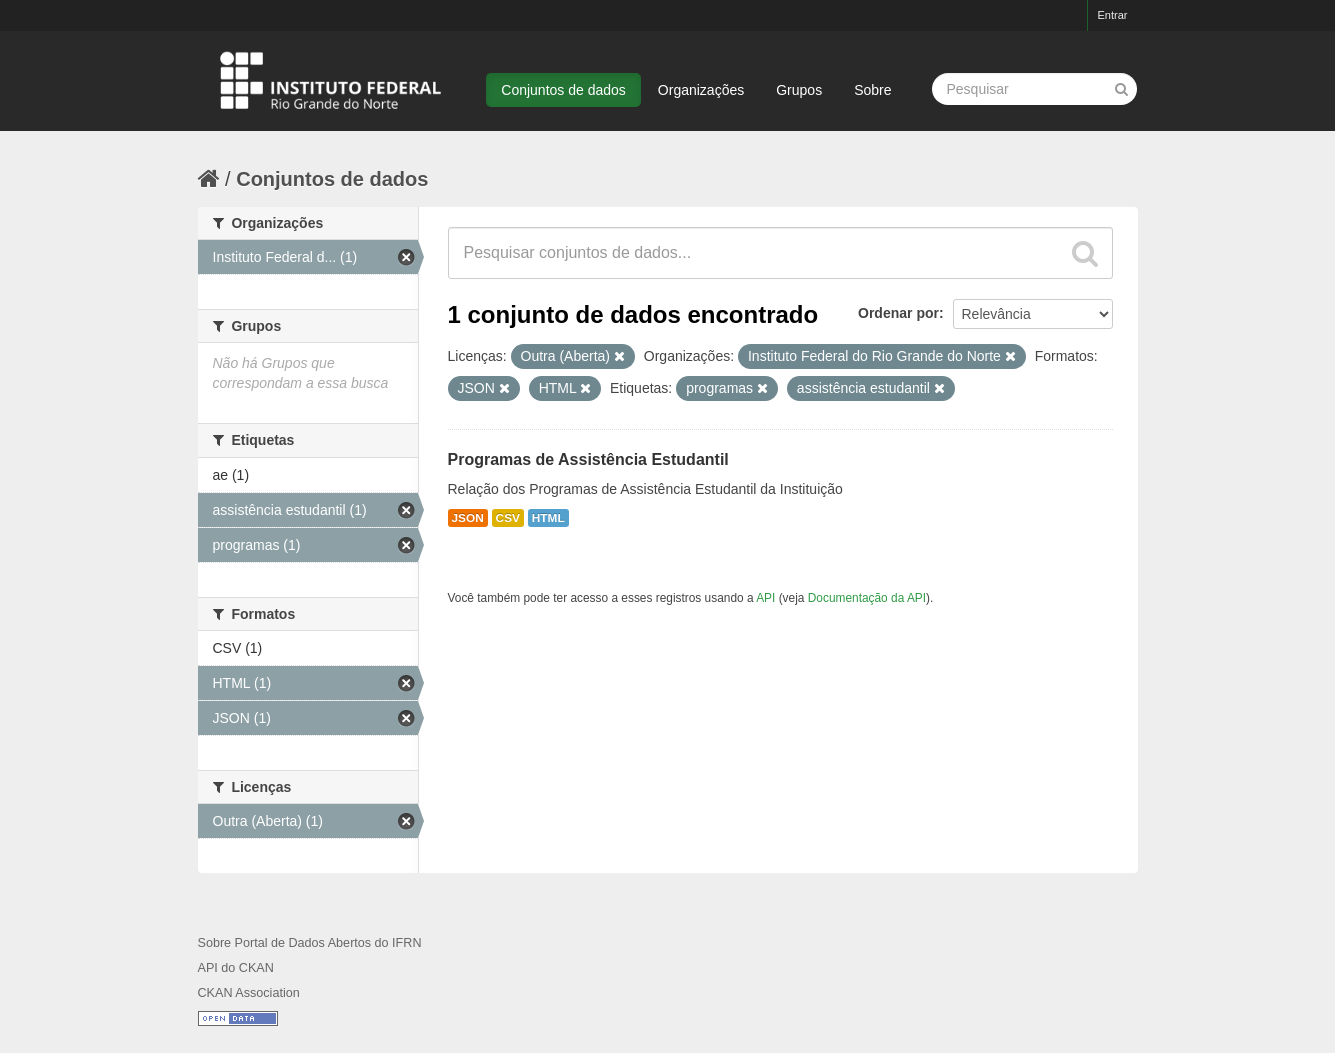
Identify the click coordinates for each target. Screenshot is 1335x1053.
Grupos (799, 90)
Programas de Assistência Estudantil (588, 459)
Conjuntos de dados (563, 90)
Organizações (701, 90)
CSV (508, 518)
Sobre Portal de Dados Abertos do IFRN (310, 943)
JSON (468, 518)
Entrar (1113, 15)
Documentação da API (867, 598)
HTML (548, 518)
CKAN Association (249, 993)
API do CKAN (236, 968)
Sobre (872, 90)
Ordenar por (898, 313)
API (765, 598)
